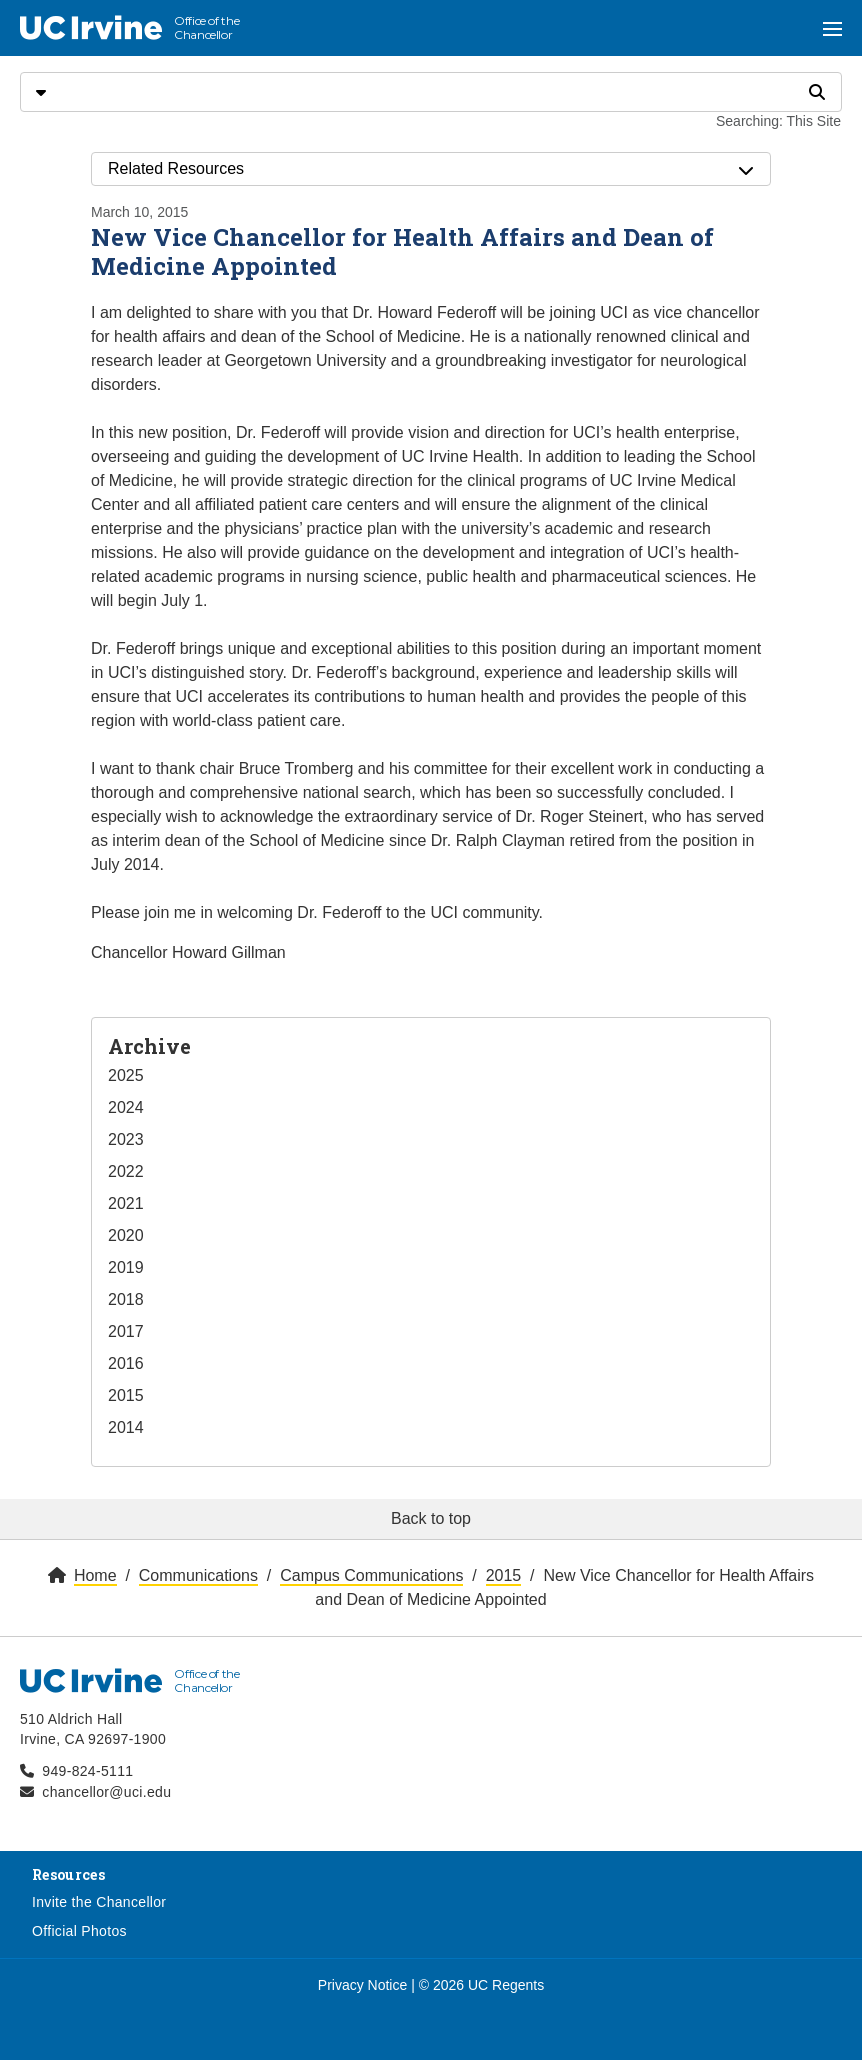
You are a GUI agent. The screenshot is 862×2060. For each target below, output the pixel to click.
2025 (126, 1075)
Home (95, 1575)
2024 (126, 1107)
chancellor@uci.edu (106, 1792)
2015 (126, 1395)
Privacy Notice (362, 1985)
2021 (126, 1203)
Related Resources (431, 169)
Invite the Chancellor (99, 1902)
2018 (126, 1299)
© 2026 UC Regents (482, 1985)
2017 (126, 1331)
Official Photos (79, 1931)
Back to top (431, 1518)
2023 (126, 1139)
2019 (126, 1267)
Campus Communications (371, 1575)
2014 (126, 1427)
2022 (126, 1171)
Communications (198, 1575)
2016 (126, 1363)
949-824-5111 (87, 1771)
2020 (126, 1235)
